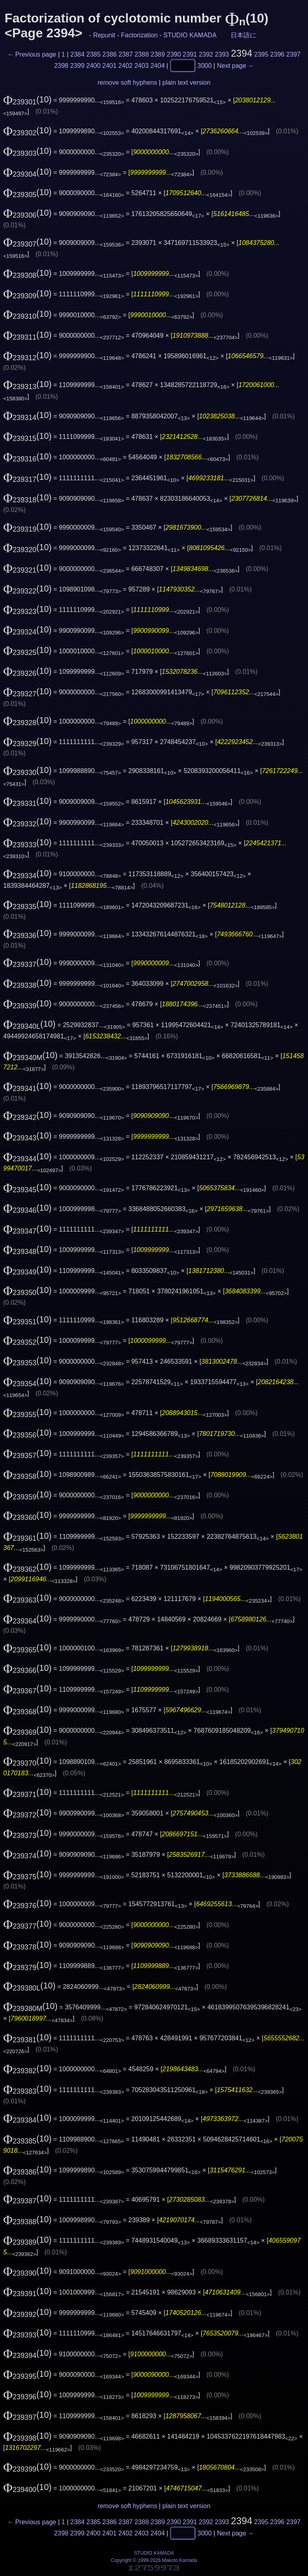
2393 (222, 54)
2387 (125, 54)
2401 (109, 65)
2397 (293, 54)
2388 (141, 54)
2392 (206, 54)
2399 (77, 65)
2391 (190, 54)
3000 (204, 65)
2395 (261, 54)
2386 (109, 54)
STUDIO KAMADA (189, 35)
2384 (77, 54)
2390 (174, 54)
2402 (125, 65)
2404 (157, 65)
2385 (93, 54)
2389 (157, 54)
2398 (61, 65)
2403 (141, 65)
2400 (93, 65)
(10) (27, 99)
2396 (277, 54)
